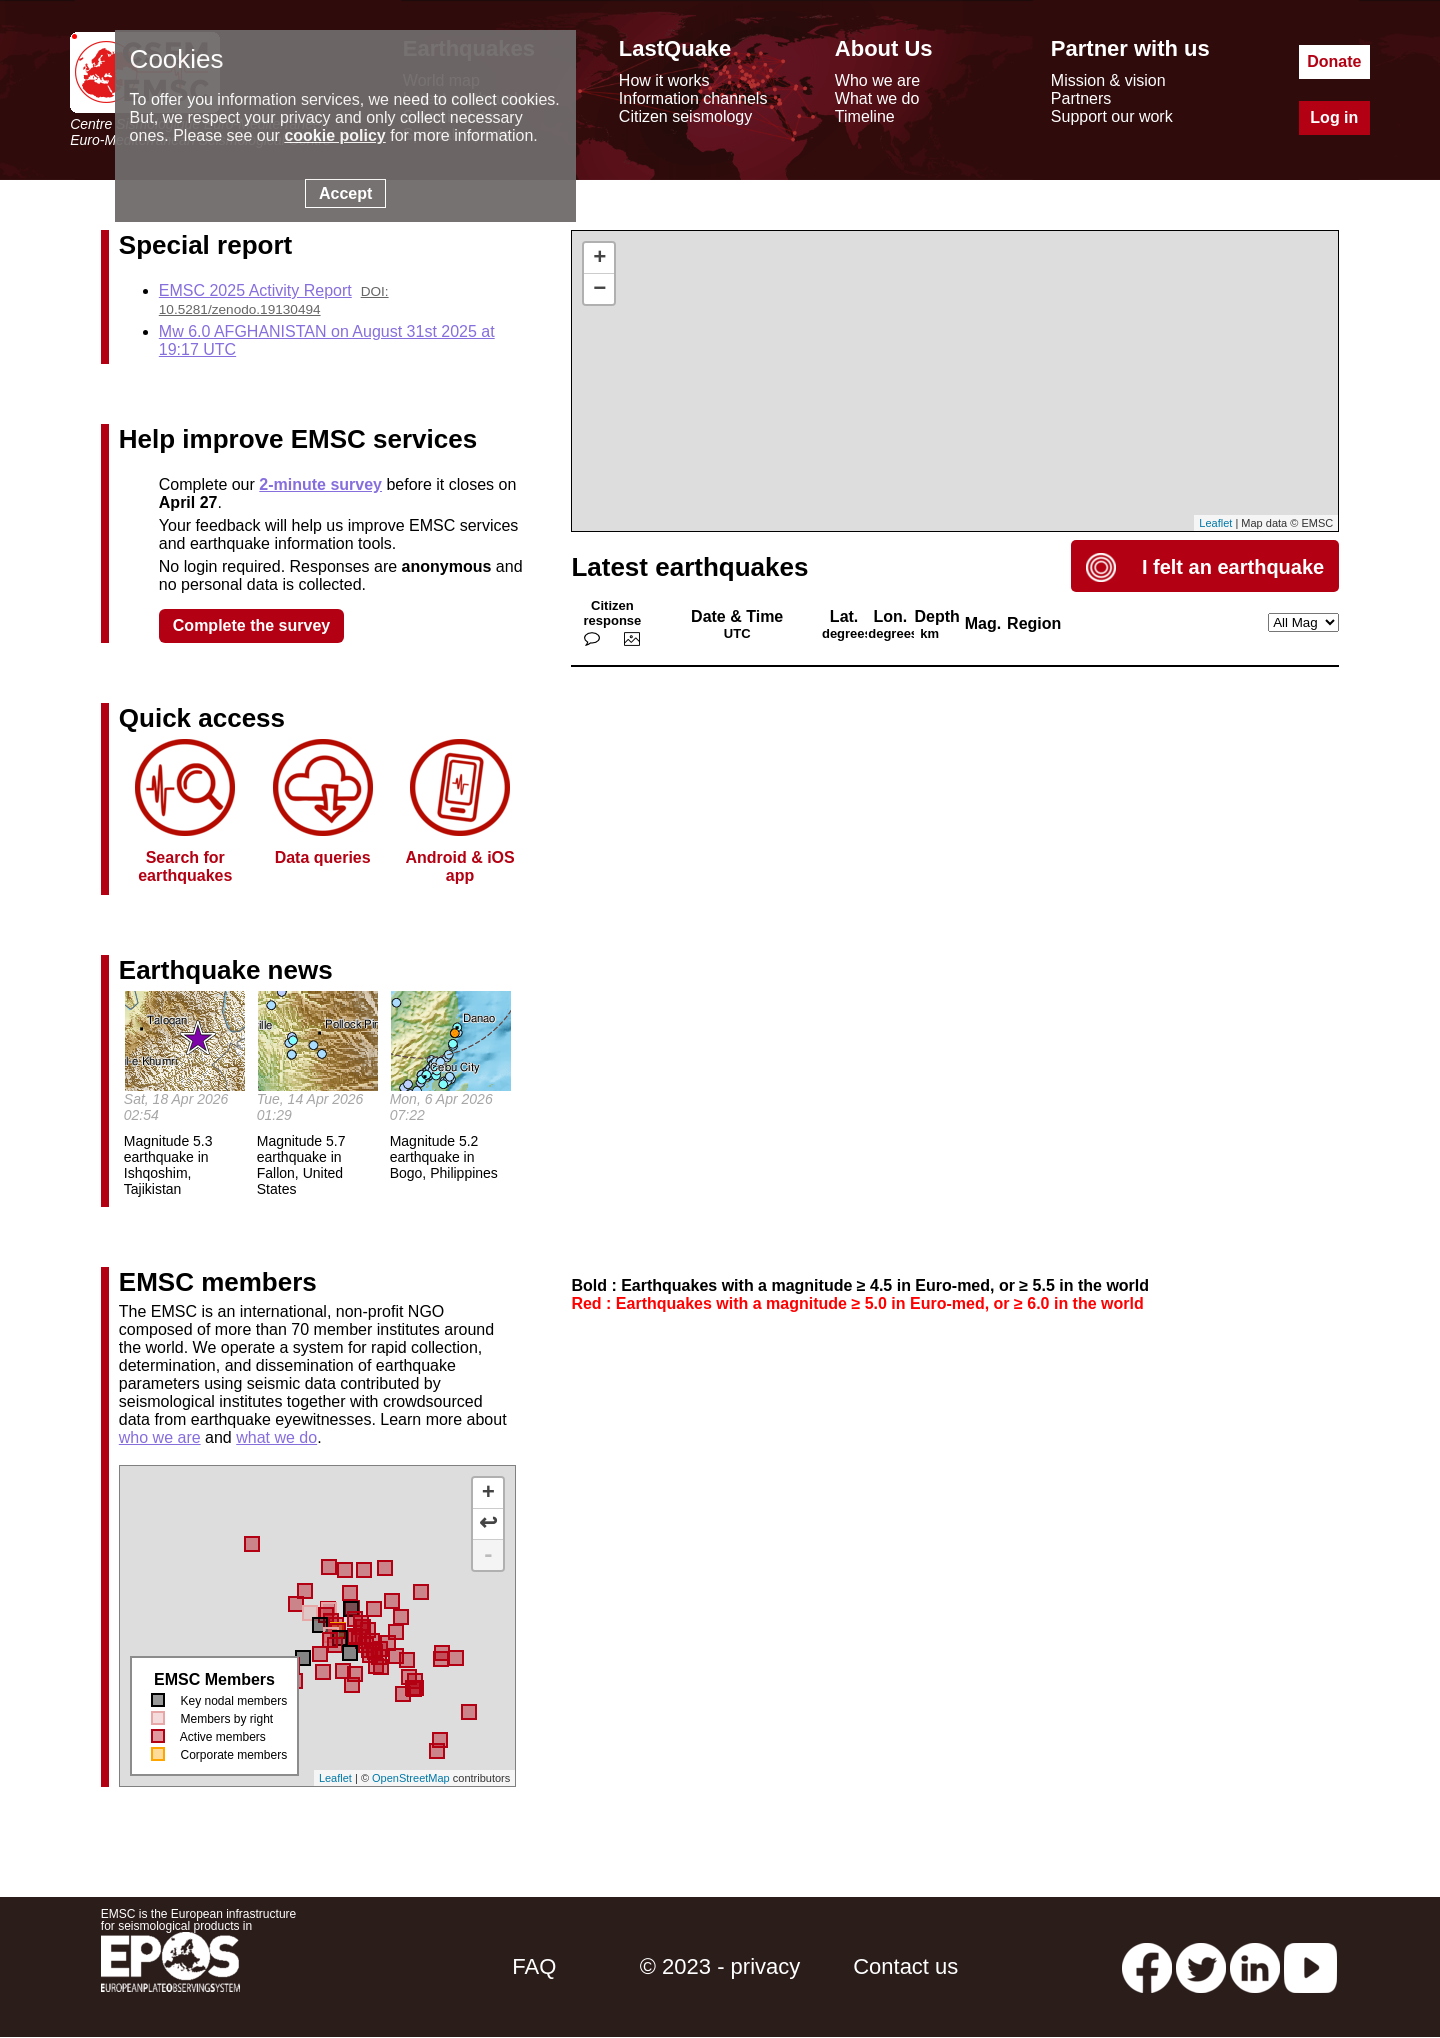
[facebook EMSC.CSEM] (1147, 1966)
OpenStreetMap (411, 1778)
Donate (1334, 61)
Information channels (693, 98)
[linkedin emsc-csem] (1255, 1966)
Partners (1081, 98)
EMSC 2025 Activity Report (255, 290)
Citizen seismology (685, 116)
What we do (877, 98)
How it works (664, 80)
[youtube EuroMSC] (1310, 1966)
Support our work (1112, 116)
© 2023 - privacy (720, 1966)
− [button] (599, 289)
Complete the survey (251, 625)
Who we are (877, 80)
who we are (160, 1437)
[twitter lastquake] (1201, 1966)
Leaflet (335, 1778)
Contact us (905, 1966)
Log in (1334, 117)
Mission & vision (1108, 80)
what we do (276, 1437)
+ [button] (599, 258)
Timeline (865, 116)
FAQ (534, 1966)
